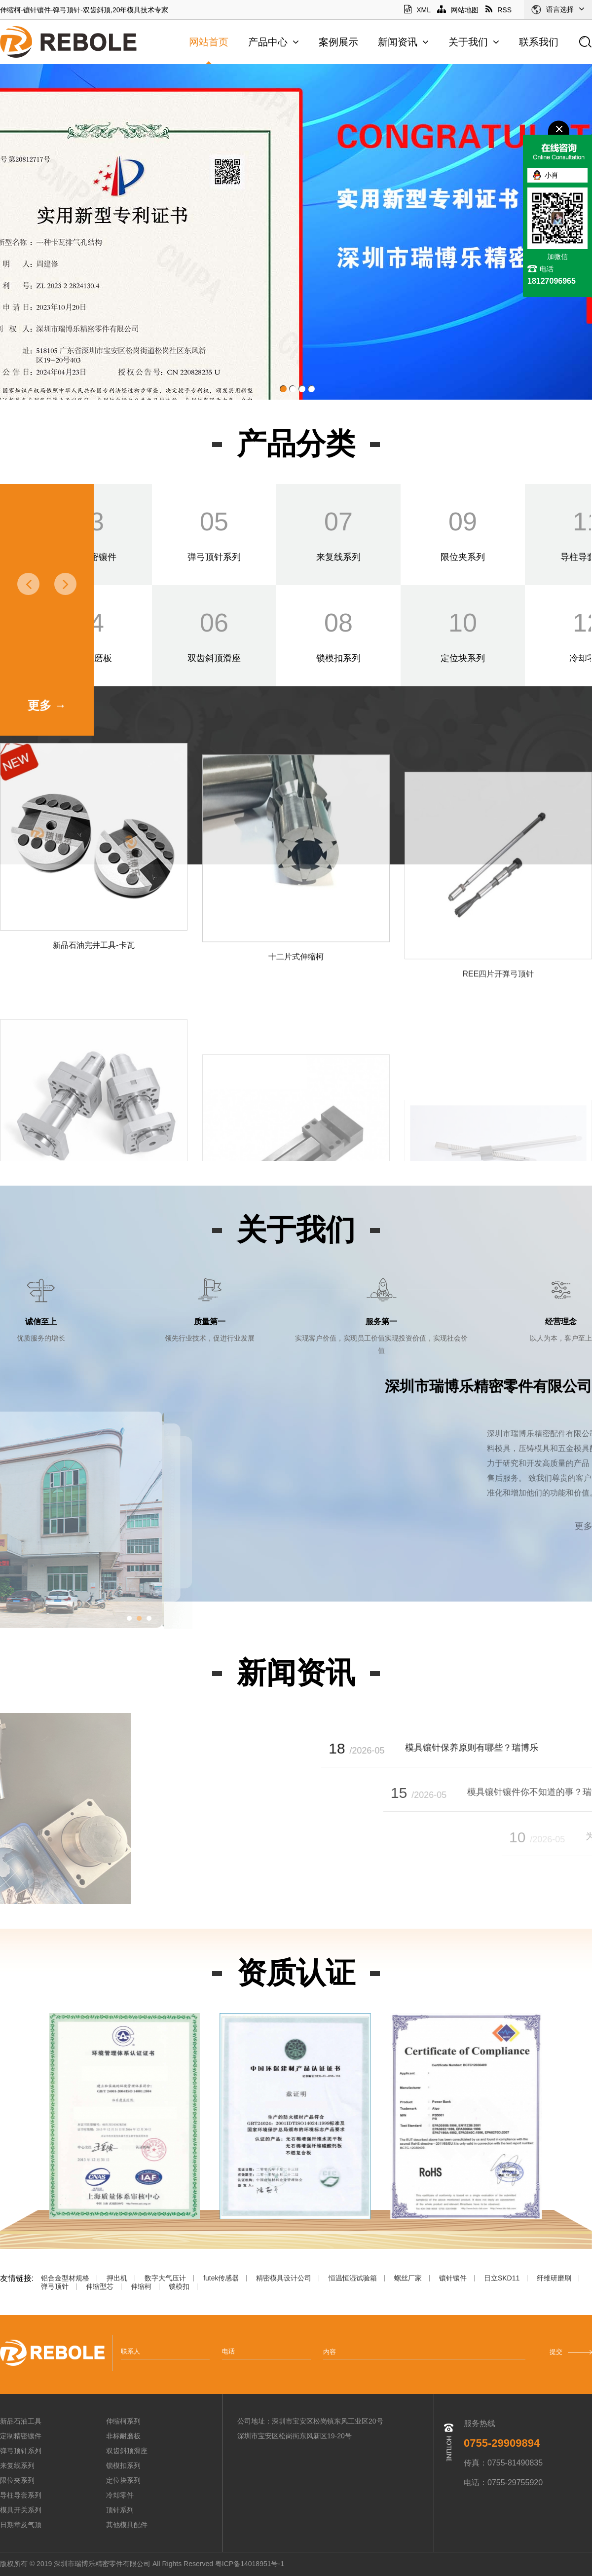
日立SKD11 (501, 2278)
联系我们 (538, 42)
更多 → (47, 705)
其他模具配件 (127, 2525)
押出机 (117, 2278)
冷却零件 (120, 2495)
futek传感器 (221, 2278)
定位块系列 (123, 2480)
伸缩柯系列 (123, 2421)
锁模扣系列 (123, 2465)
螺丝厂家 (408, 2278)
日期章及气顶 (20, 2525)
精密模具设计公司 (283, 2278)
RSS (498, 10)
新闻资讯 (403, 42)
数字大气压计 (165, 2278)
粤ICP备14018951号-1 (250, 2564)
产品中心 (273, 42)
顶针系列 (120, 2510)
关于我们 (473, 42)
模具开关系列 (20, 2510)
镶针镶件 (453, 2278)
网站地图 (458, 10)
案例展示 (338, 42)
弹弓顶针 (55, 2286)
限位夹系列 (17, 2480)
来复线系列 (17, 2465)
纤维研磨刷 (554, 2278)
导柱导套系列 (20, 2495)
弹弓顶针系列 (20, 2451)
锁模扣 (179, 2286)
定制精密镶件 (20, 2436)
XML (417, 10)
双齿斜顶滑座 (127, 2451)
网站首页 (208, 42)
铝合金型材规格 (65, 2278)
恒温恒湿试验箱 (353, 2278)
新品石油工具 (20, 2421)
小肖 (551, 175)
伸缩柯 (141, 2286)
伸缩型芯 (99, 2286)
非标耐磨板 (123, 2436)
